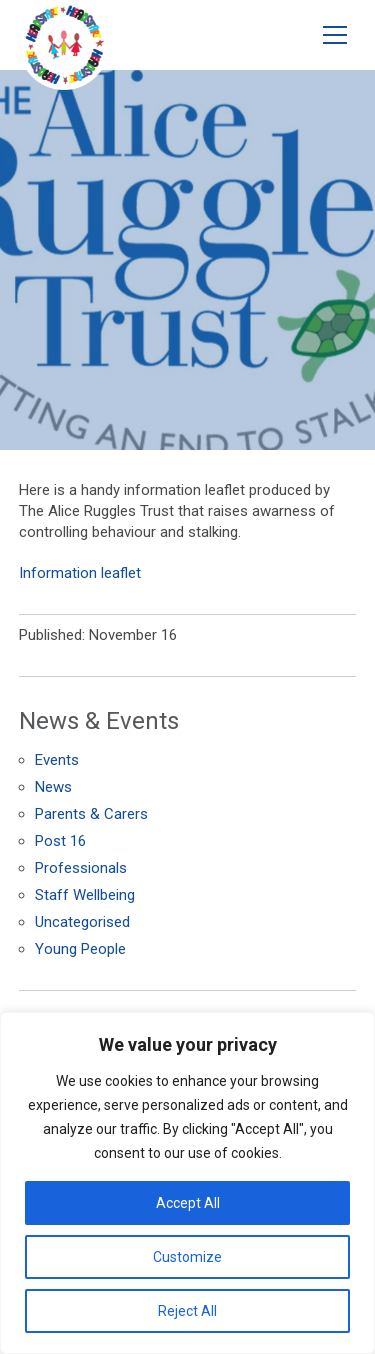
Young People (80, 949)
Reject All (187, 1311)
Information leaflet (80, 573)
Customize (187, 1257)
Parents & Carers (91, 814)
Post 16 (60, 841)
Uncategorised (82, 922)
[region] (187, 1183)
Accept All (188, 1203)
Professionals (81, 868)
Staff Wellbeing (85, 895)
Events (57, 760)
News (53, 787)
